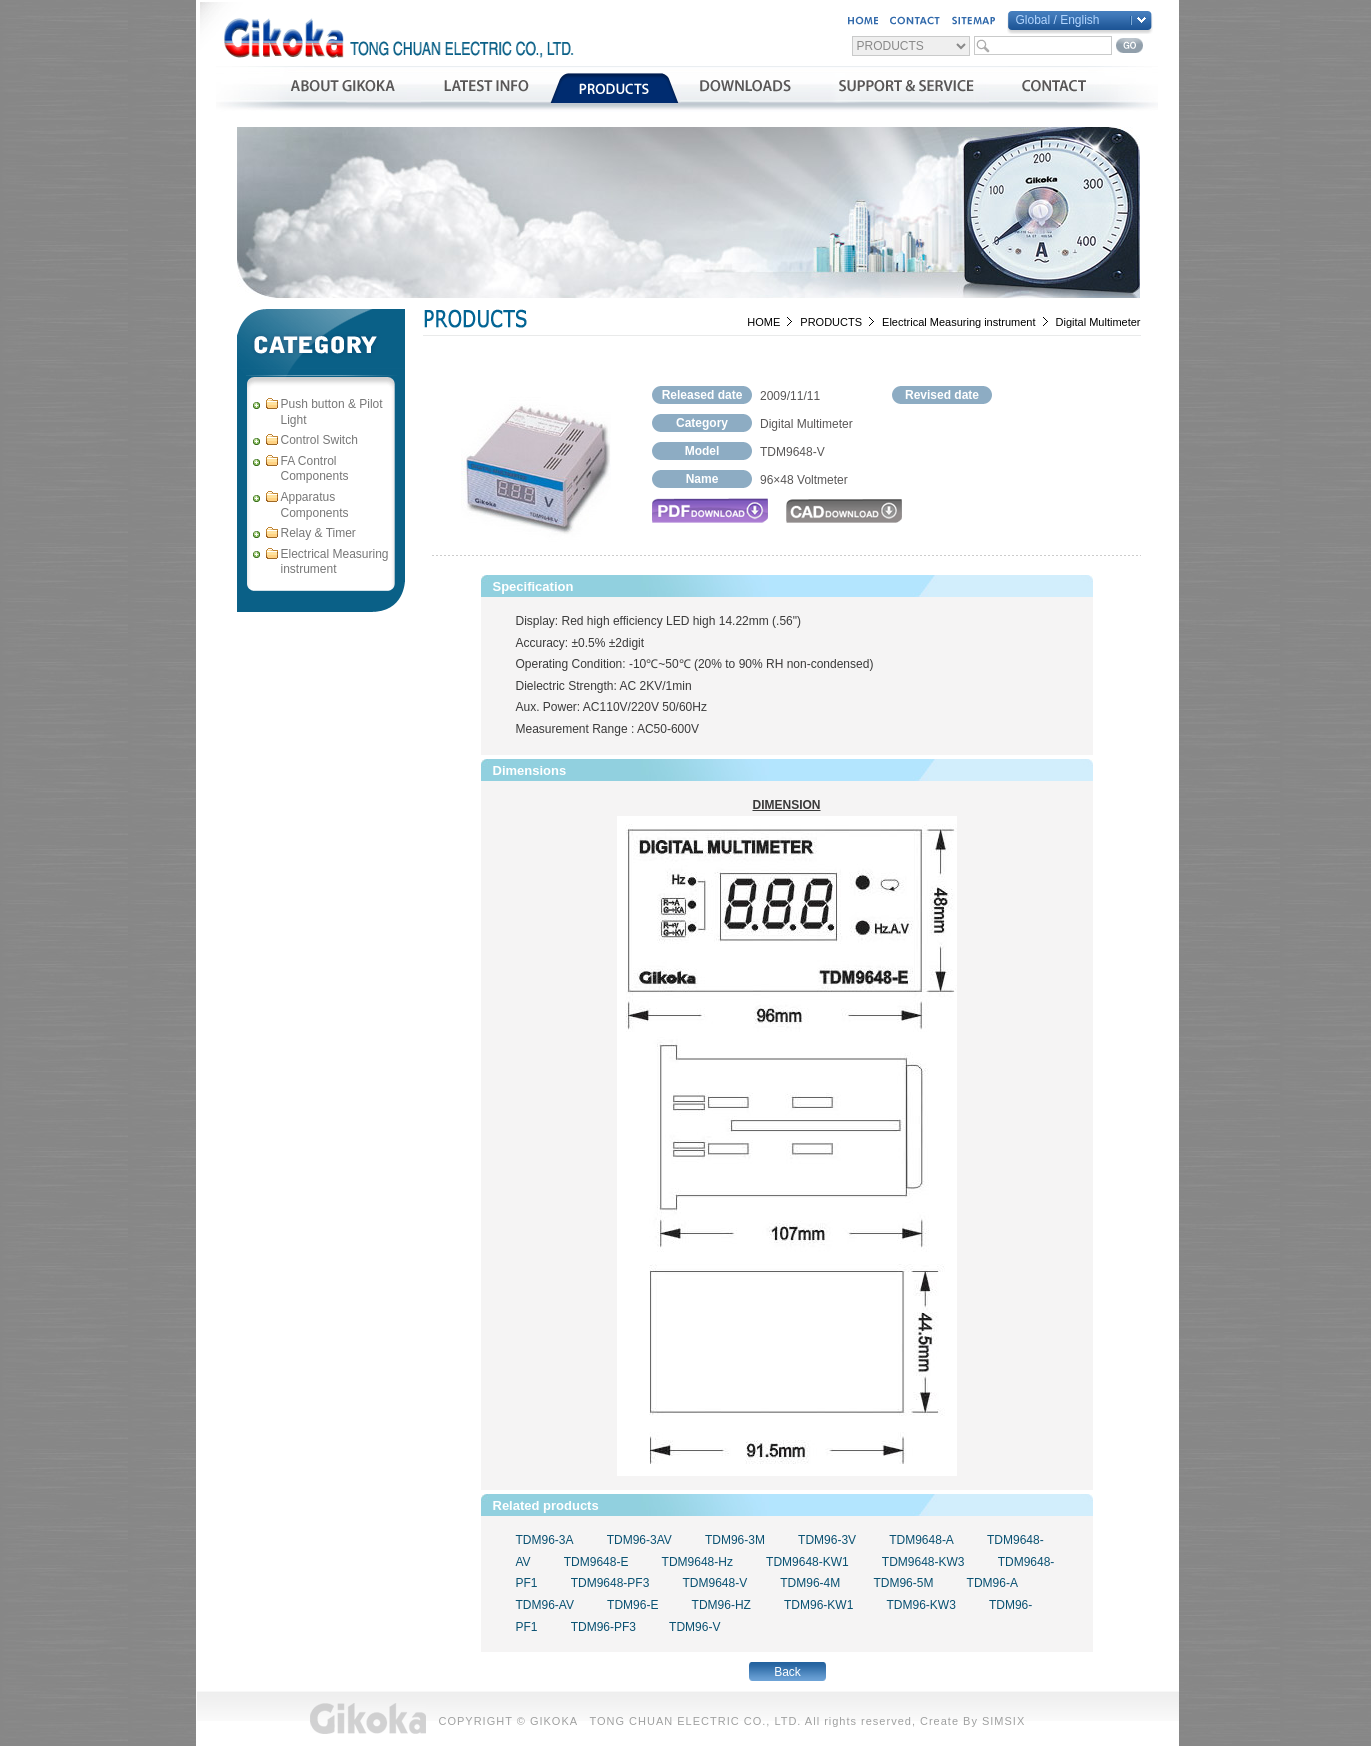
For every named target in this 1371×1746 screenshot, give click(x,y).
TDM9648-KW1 (807, 1562)
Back (787, 1672)
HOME (763, 322)
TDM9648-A (921, 1540)
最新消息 (485, 88)
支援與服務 (906, 88)
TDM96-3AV (639, 1540)
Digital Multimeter (1098, 322)
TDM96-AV (545, 1605)
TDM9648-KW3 (923, 1562)
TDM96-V (694, 1627)
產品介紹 (614, 88)
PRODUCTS (831, 322)
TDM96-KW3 (920, 1605)
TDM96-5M (903, 1583)
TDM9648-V (714, 1583)
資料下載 (745, 88)
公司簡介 (342, 88)
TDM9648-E (596, 1562)
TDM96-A (992, 1583)
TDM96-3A (545, 1540)
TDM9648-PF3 (610, 1583)
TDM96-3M (735, 1540)
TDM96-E (632, 1605)
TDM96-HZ (721, 1605)
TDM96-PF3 (603, 1627)
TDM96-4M (810, 1583)
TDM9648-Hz (697, 1562)
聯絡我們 (1053, 88)
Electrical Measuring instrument (958, 322)
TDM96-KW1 (818, 1605)
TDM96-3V (827, 1540)
